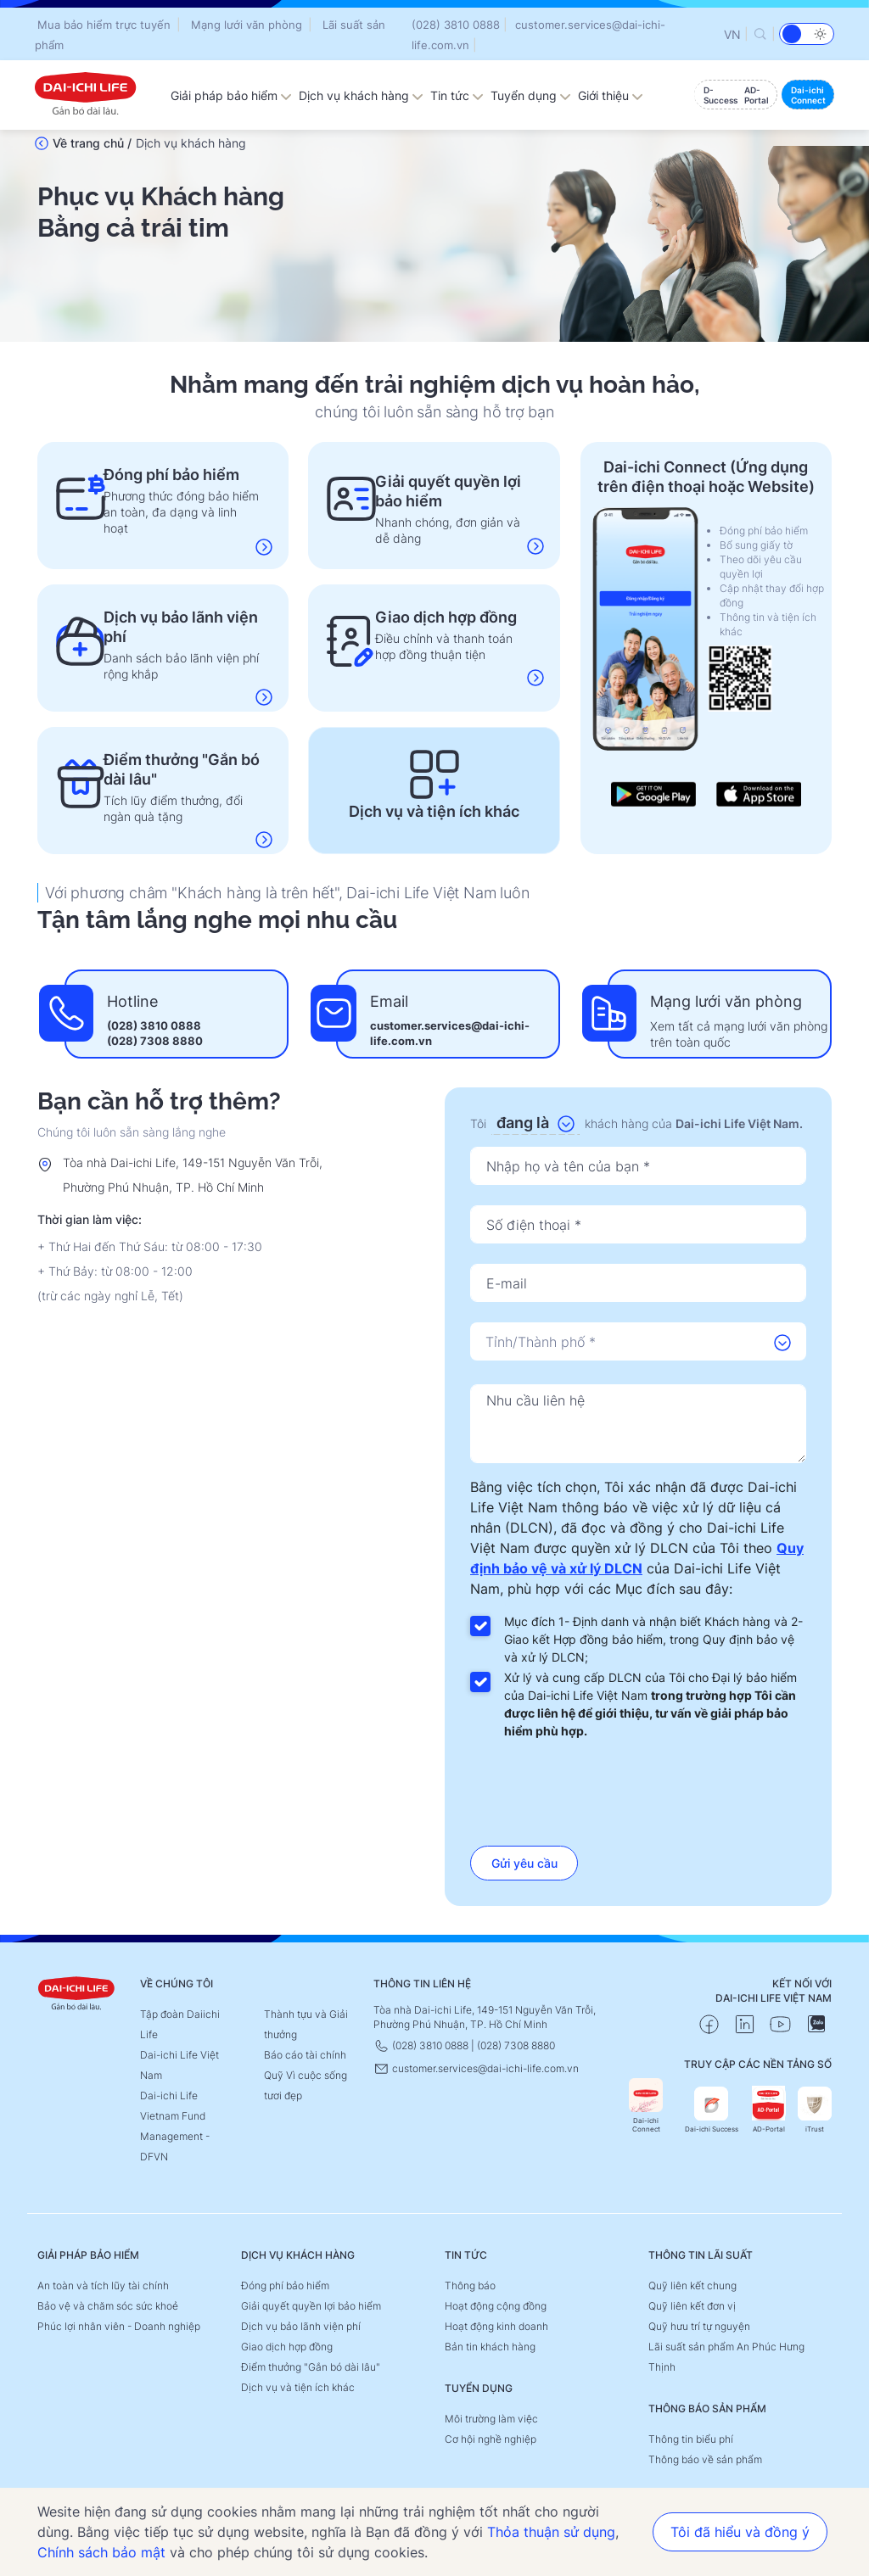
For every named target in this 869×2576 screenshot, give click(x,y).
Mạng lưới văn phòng (246, 24)
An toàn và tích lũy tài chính (103, 2285)
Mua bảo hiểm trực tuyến (104, 24)
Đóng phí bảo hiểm (285, 2285)
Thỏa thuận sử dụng (551, 2531)
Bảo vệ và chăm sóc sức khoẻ (107, 2305)
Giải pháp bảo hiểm (231, 95)
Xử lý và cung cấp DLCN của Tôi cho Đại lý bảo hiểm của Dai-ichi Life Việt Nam (650, 1704)
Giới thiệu (610, 95)
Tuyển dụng (531, 95)
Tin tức (457, 95)
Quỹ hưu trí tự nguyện (699, 2326)
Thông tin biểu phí (690, 2439)
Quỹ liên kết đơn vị (692, 2305)
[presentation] (638, 1787)
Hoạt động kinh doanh (496, 2326)
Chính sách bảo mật (101, 2552)
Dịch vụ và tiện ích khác (298, 2387)
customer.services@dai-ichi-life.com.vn (476, 2068)
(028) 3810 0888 (456, 24)
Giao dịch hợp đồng (287, 2346)
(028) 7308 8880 (155, 1041)
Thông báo (470, 2285)
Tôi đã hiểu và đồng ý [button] (740, 2531)
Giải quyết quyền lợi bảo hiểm (311, 2305)
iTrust (815, 2110)
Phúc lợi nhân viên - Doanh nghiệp (118, 2326)
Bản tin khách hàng (490, 2346)
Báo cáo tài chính (305, 2054)
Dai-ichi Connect (646, 2105)
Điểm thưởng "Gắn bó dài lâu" (310, 2367)
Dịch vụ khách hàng (361, 95)
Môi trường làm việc (491, 2418)
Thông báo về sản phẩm (705, 2459)
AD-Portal (769, 2110)
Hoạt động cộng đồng (496, 2305)
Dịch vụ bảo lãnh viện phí (301, 2326)
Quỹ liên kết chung (692, 2285)
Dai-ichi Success (711, 2110)
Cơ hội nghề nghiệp (490, 2439)
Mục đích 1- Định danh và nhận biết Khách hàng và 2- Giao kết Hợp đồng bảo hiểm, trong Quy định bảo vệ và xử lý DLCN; (653, 1639)
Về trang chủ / (92, 143)
